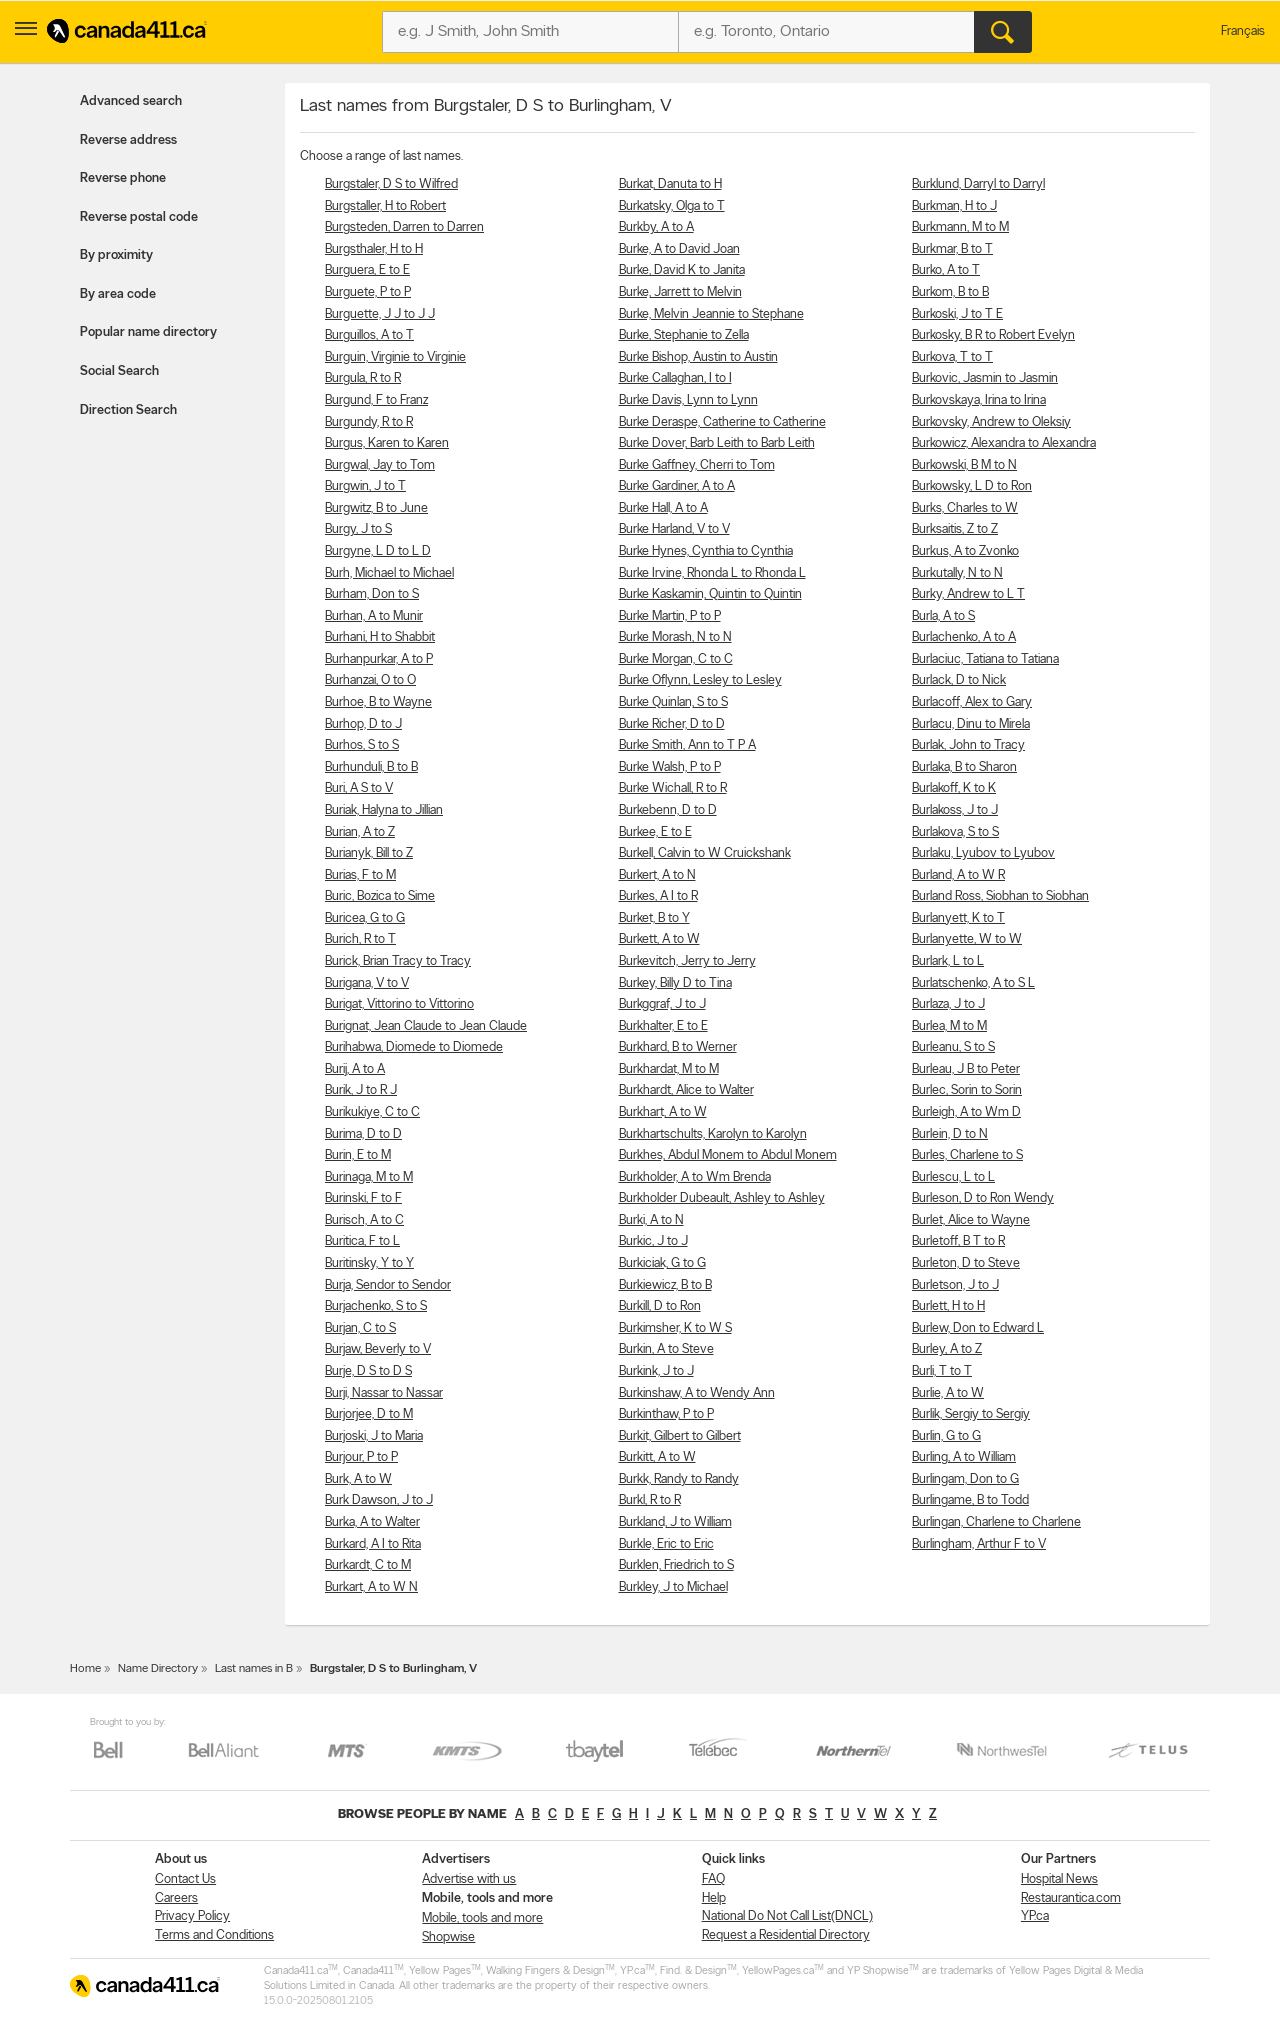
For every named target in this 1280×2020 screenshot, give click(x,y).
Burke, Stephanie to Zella (684, 335)
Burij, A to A (355, 1069)
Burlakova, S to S (955, 832)
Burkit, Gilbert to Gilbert (680, 1436)
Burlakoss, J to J (955, 810)
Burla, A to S (943, 616)
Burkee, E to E (655, 832)
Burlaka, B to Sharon (964, 767)
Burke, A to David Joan (679, 249)
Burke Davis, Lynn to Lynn (688, 400)
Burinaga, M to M (369, 1177)
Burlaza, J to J (948, 1004)
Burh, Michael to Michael (389, 573)
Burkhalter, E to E (663, 1026)
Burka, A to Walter (372, 1522)
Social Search (119, 371)
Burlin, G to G (946, 1436)
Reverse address (128, 140)
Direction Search (128, 410)
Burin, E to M (358, 1155)
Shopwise (448, 1937)
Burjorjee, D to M (369, 1414)
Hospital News (1059, 1879)
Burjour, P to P (361, 1457)
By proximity (116, 255)
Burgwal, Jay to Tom (380, 465)
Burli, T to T (942, 1371)
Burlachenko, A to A (964, 637)
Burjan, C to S (360, 1328)
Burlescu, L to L (953, 1177)
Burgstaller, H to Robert (385, 206)
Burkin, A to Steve (666, 1349)
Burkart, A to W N (371, 1587)
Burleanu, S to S (953, 1047)
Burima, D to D (363, 1134)
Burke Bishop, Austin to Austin (698, 357)
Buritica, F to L (362, 1241)
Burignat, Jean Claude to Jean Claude (426, 1026)
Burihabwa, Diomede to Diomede (414, 1047)
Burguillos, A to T (369, 335)
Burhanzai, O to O (370, 680)
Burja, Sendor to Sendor (388, 1285)
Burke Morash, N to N (675, 637)
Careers (176, 1898)
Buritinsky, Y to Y (369, 1263)
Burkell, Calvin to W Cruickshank (705, 853)
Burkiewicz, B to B (665, 1285)
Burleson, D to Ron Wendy (983, 1198)
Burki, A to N (651, 1220)
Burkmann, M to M (960, 227)
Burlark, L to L (948, 961)
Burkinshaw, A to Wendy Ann (697, 1393)
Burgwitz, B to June (376, 508)
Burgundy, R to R (369, 422)
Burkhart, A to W (663, 1112)
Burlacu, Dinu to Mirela (971, 724)
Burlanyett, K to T (958, 918)
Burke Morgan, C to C (676, 659)
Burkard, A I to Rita (373, 1544)
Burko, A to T (946, 270)
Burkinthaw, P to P (666, 1414)
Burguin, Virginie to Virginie (395, 357)
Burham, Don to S (372, 594)
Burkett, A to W (659, 939)
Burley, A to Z (947, 1349)
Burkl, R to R (650, 1500)
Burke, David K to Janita (682, 270)
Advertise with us (469, 1879)
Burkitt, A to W (657, 1457)
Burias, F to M (360, 875)
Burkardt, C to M (368, 1565)
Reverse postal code (139, 217)
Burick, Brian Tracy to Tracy (398, 961)
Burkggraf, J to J (662, 1004)
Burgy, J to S (358, 529)
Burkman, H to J (954, 206)
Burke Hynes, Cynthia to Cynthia (706, 551)
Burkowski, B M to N (964, 465)
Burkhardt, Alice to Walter (686, 1090)
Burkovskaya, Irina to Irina (979, 400)
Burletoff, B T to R (958, 1241)
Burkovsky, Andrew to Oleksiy (991, 422)
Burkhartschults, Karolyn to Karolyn (713, 1134)
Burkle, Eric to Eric (666, 1544)
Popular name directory (148, 332)
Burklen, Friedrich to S (676, 1565)
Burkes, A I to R (658, 896)
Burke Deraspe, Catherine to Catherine (722, 422)
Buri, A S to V (359, 788)
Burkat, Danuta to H (670, 184)
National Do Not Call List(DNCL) (787, 1916)
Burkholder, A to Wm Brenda (695, 1177)
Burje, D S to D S (368, 1371)
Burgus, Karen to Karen (387, 443)
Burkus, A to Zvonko (965, 551)
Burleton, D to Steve (966, 1263)
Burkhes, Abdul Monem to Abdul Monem (728, 1155)
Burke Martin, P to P (670, 616)
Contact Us (185, 1879)
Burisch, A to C (364, 1220)
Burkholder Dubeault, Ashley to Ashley (722, 1198)
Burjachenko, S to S (376, 1306)
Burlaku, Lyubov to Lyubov (983, 853)
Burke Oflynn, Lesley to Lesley (700, 680)
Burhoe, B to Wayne (378, 702)
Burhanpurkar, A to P (379, 659)
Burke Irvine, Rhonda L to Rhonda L (712, 573)
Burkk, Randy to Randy (679, 1479)
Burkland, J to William (675, 1522)
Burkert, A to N (657, 875)
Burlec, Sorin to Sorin (967, 1090)
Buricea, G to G (365, 918)
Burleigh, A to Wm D (966, 1112)
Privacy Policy (192, 1916)
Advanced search (131, 101)
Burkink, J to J (656, 1371)
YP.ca (1035, 1916)
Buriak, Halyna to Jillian (384, 810)
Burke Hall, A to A (663, 508)
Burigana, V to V (367, 983)
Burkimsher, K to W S (675, 1328)
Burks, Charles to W (965, 508)
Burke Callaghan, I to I (675, 378)
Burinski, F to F (363, 1198)
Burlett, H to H (948, 1306)
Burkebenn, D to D (668, 810)
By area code (118, 294)
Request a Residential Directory (786, 1935)
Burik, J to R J (361, 1090)
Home (85, 1669)
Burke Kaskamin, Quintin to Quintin (710, 594)
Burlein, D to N (950, 1134)
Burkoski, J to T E (957, 314)
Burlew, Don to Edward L (978, 1328)
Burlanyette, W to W (967, 939)
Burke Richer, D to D (672, 724)
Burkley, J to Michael (673, 1587)
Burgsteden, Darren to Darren (404, 227)
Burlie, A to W (948, 1393)
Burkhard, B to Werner (678, 1047)
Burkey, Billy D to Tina (675, 983)
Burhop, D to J (363, 724)
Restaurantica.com (1071, 1898)
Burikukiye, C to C (372, 1112)
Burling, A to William (964, 1457)
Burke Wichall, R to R (673, 788)
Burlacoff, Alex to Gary (972, 702)
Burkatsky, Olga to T (672, 206)
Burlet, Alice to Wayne (971, 1220)
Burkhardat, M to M (669, 1069)
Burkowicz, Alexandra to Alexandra (1004, 443)
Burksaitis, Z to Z (955, 529)
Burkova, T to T (952, 357)
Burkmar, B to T (952, 249)
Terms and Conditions (214, 1935)
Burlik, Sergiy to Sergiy (971, 1414)
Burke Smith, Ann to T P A (687, 745)
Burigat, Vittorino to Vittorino (399, 1004)
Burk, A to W (358, 1479)
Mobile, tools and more (482, 1918)
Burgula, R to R (363, 378)
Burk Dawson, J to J (379, 1500)
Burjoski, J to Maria (374, 1436)
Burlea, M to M (949, 1026)
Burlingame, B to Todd (970, 1500)
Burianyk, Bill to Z (369, 853)
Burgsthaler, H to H (374, 249)
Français (1243, 31)
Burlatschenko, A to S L (973, 983)
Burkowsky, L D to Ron (972, 486)
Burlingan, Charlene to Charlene (996, 1522)
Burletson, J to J (955, 1285)
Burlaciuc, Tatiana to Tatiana (985, 659)
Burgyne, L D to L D (378, 551)
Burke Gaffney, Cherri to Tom (697, 465)
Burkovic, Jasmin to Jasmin (985, 378)
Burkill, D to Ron (660, 1306)
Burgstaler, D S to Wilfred (391, 184)
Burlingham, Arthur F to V (979, 1544)
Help (714, 1898)
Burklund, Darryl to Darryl (978, 184)
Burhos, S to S (362, 745)
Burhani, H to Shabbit (380, 637)
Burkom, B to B (950, 292)
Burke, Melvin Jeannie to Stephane (711, 314)
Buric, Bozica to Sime (380, 896)
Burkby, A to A (656, 227)
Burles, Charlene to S (967, 1155)
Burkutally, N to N (957, 573)
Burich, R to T (360, 939)
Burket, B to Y (654, 918)
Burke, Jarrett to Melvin (680, 292)
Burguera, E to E (367, 270)
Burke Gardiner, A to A (677, 486)
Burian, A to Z (360, 832)
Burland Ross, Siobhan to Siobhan (1000, 896)
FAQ (713, 1879)
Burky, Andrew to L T (968, 594)
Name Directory (158, 1669)
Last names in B (254, 1669)
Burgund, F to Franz (376, 400)
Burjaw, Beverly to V (378, 1349)
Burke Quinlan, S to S (673, 702)
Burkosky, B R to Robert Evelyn (993, 335)
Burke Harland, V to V (674, 529)
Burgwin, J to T (365, 486)
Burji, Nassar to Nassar (384, 1393)
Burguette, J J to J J (380, 314)
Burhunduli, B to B (371, 767)
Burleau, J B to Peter (966, 1069)
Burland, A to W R (958, 875)
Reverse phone (123, 178)
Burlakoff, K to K (954, 788)
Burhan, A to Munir (374, 616)
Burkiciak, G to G (662, 1263)
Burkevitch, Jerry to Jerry (687, 961)
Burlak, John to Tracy (968, 745)
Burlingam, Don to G (965, 1479)
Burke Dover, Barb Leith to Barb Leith (717, 443)
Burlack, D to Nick (959, 680)
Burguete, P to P (368, 292)
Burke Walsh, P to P (670, 767)
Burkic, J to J (653, 1241)
